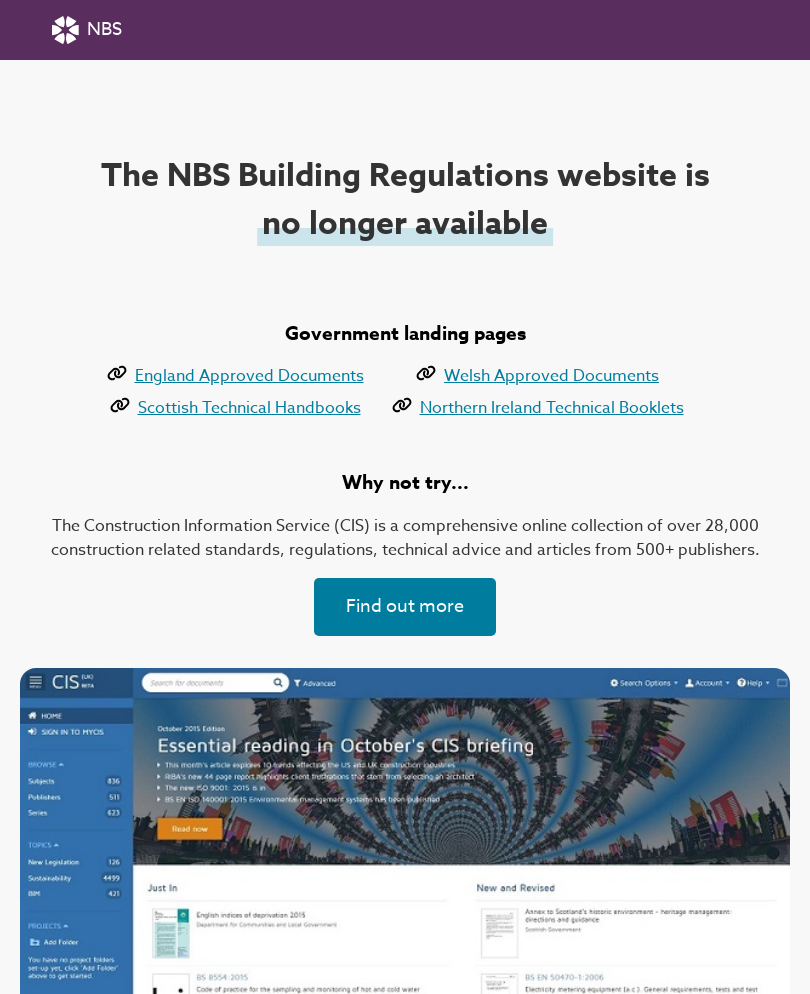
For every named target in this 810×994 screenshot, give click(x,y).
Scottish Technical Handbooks (235, 408)
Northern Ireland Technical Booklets (538, 408)
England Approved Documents (235, 376)
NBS (87, 30)
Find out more (405, 606)
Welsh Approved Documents (537, 376)
